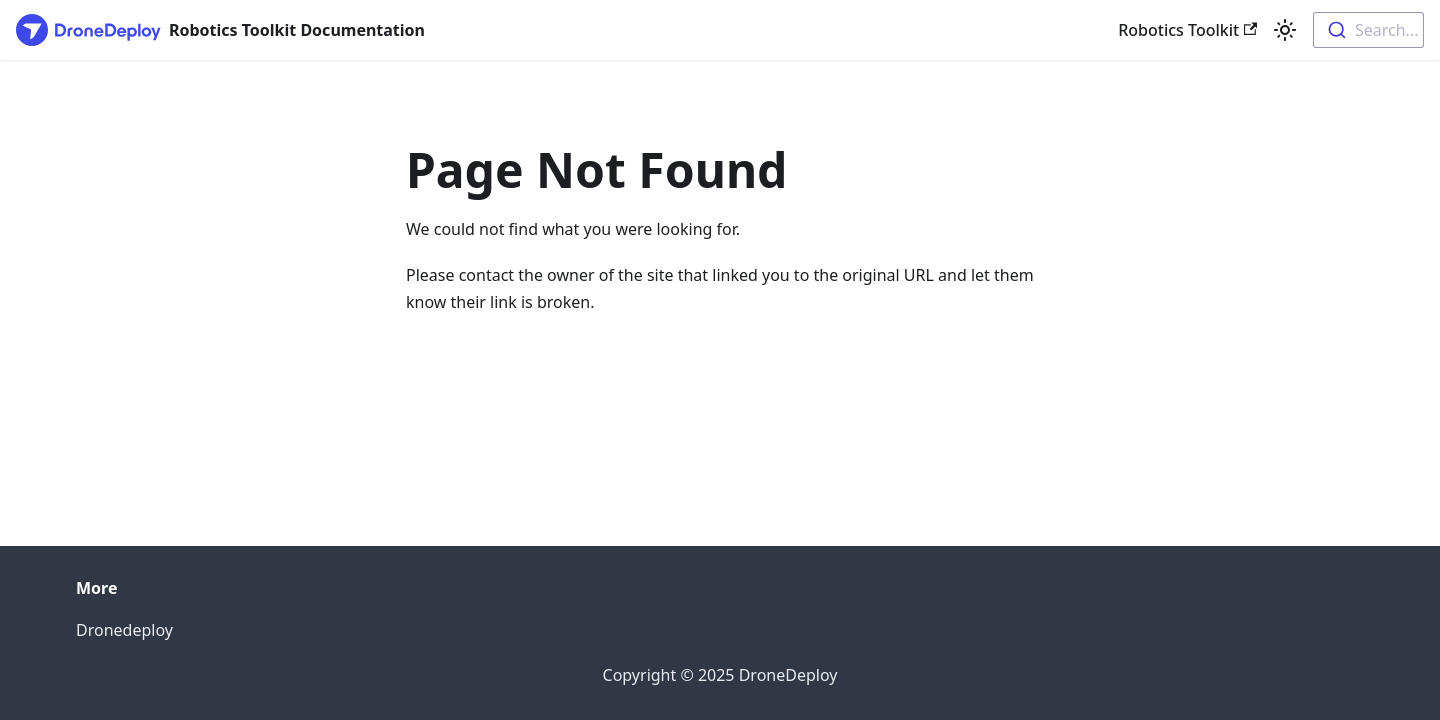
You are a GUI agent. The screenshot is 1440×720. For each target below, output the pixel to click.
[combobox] (1368, 30)
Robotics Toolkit (1187, 30)
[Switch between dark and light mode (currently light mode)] (1285, 30)
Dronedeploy (124, 630)
